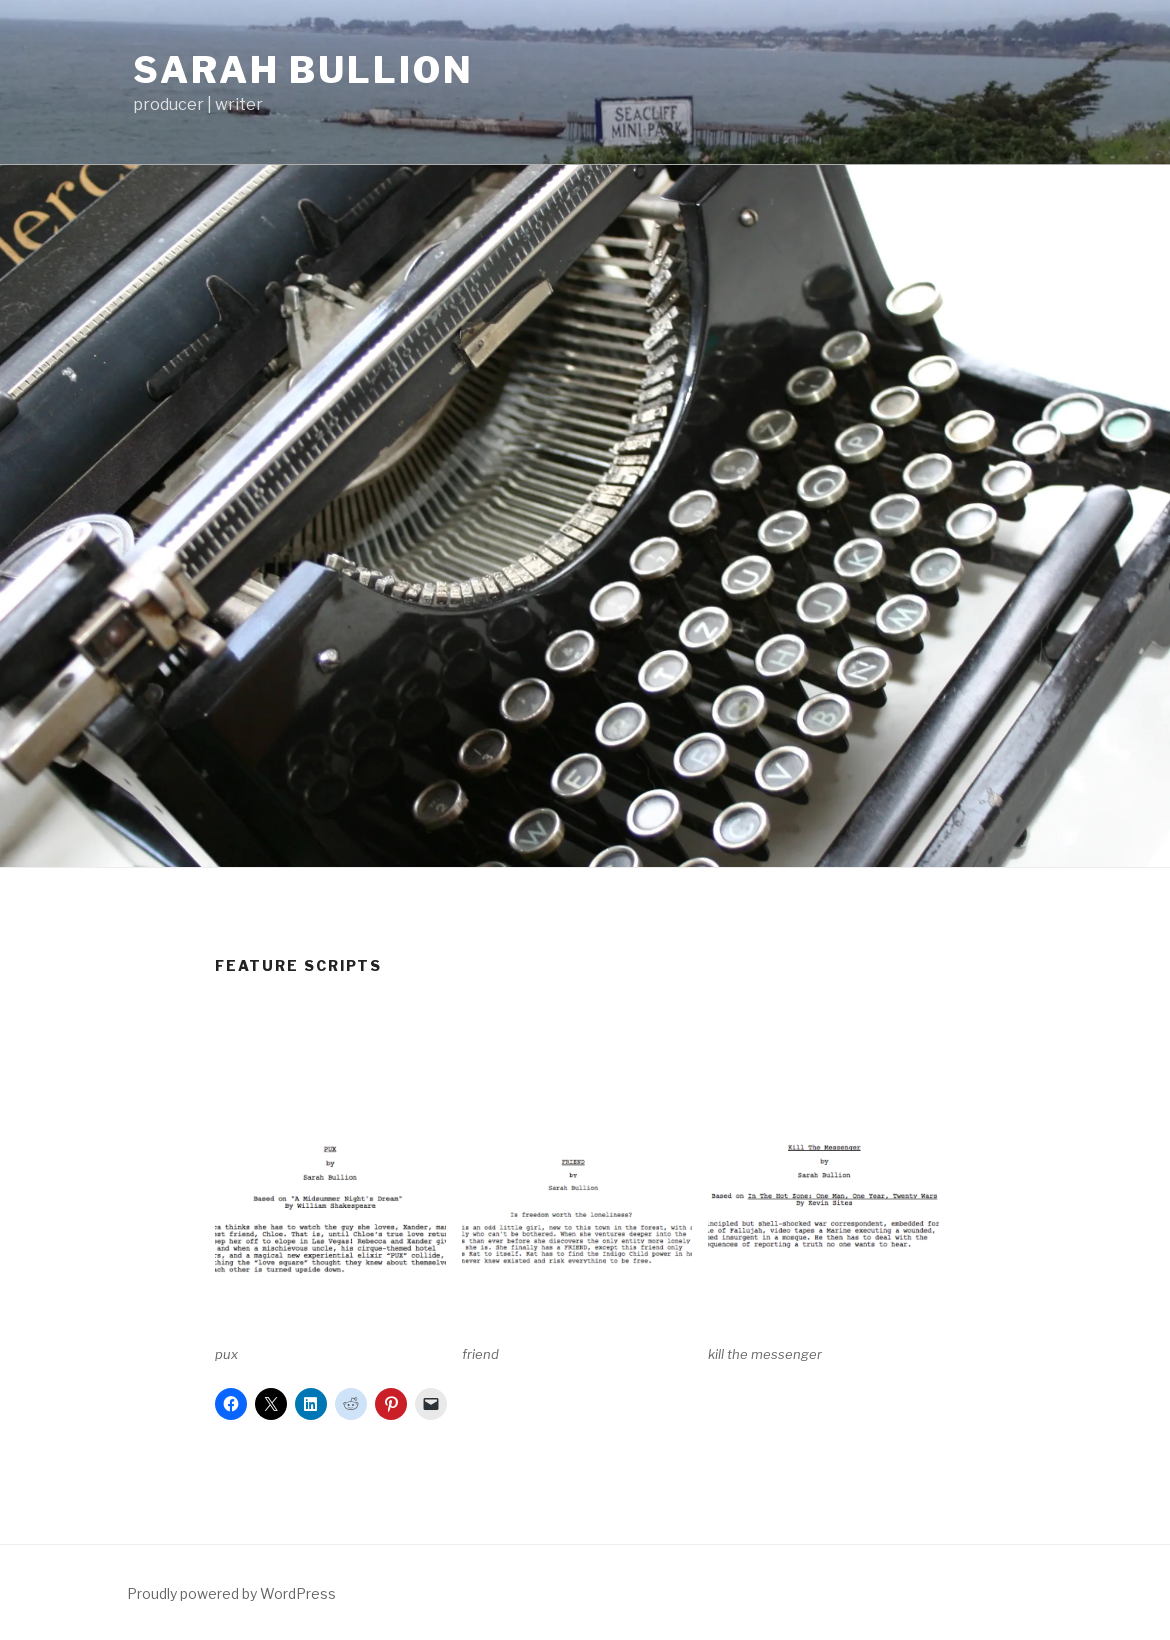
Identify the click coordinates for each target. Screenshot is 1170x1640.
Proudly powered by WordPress (231, 1593)
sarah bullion (303, 70)
